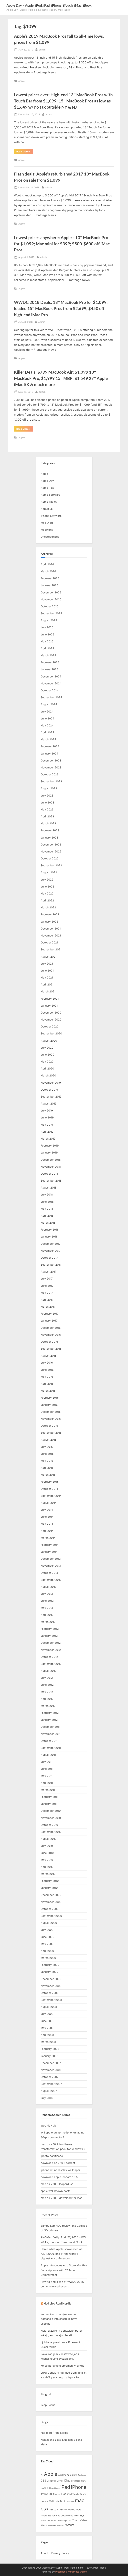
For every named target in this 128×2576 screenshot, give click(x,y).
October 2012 (49, 1656)
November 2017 (51, 1250)
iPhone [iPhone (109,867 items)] (78, 2487)
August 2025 (49, 620)
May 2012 (47, 1691)
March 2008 (48, 2041)
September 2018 (51, 1180)
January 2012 (49, 1719)
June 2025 (47, 634)
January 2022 (49, 921)
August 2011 (48, 1754)
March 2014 (48, 1537)
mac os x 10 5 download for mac (61, 2198)
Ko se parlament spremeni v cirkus (62, 2365)
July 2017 (47, 1278)
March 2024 (48, 739)
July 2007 (47, 2098)
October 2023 (49, 774)
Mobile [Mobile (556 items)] (71, 2509)
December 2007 (51, 2063)
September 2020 (51, 1033)
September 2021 (51, 949)
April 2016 (47, 1383)
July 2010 (47, 1845)
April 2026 (47, 564)
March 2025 (48, 655)
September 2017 (51, 1264)
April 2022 (47, 900)
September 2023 (51, 781)
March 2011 (48, 1789)
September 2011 (51, 1747)
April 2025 (47, 648)
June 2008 (47, 2021)
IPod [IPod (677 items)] (63, 2493)
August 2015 (48, 1439)
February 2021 (50, 998)
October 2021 (49, 942)
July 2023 (47, 795)
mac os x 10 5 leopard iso (57, 2184)
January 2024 (49, 753)
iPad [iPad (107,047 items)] (65, 2487)
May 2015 (47, 1460)
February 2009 (50, 1964)
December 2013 (51, 1558)
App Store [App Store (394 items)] (72, 2475)
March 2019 (48, 1138)
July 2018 (47, 1194)
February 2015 (50, 1481)
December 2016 (51, 1327)
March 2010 (48, 1873)
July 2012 (47, 1677)
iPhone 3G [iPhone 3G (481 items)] (46, 2494)
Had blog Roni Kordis (57, 2303)
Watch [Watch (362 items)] (44, 2525)
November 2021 (51, 935)
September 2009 (51, 1915)
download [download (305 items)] (75, 2481)
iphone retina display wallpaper (60, 2170)
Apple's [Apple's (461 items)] (62, 2475)
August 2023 (49, 788)
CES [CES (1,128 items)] (43, 2480)
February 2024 (50, 746)
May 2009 (47, 1944)
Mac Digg (47, 522)
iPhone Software (51, 515)
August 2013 (48, 1586)
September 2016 (51, 1348)
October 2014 (49, 1488)
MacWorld (47, 529)
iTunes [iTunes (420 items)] (83, 2494)
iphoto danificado (52, 2156)
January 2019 (49, 1152)
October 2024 (49, 690)
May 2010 (47, 1860)
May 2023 (47, 809)
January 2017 (49, 1320)
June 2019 (47, 1117)
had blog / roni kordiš (54, 2432)
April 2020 (47, 1068)
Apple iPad (47, 487)
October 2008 (49, 1993)
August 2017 (48, 1271)
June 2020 (47, 1054)
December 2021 (51, 928)
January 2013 (49, 1635)
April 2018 (47, 1215)
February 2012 (50, 1712)
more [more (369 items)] (78, 2509)
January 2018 (49, 1236)
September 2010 (51, 1831)
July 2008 (47, 2013)
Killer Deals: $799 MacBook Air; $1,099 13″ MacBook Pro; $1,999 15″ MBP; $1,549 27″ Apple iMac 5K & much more (61, 378)
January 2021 (49, 1005)
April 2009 (47, 1951)
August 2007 (49, 2090)
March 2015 (48, 1474)
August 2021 (48, 956)
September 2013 (51, 1579)
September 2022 (51, 865)
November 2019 (51, 1082)
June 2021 (47, 970)
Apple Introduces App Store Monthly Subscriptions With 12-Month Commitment (64, 2270)
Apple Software (50, 494)
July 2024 (47, 711)
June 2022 (47, 886)
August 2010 (48, 1838)
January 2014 (49, 1551)
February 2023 (50, 830)
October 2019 (49, 1089)
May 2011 (46, 1775)
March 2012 (48, 1705)
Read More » (24, 152)
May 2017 (47, 1292)
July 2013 (47, 1593)
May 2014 (47, 1523)
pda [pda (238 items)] (49, 2516)
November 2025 (51, 599)
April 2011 (47, 1782)
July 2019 (47, 1110)
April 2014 (47, 1530)
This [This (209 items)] (70, 2520)
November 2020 (51, 1019)
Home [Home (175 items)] (57, 2488)
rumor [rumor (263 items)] (76, 2516)
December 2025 (51, 592)
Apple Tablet (49, 501)
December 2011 (50, 1726)
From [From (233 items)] (83, 2481)
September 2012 (51, 1663)
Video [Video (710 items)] (83, 2520)
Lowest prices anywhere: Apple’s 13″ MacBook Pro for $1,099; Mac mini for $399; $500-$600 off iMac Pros (62, 243)
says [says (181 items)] (82, 2516)
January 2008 (49, 2056)
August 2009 (49, 1922)
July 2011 (46, 1761)
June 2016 (47, 1369)
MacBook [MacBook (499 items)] (61, 2501)
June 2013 (47, 1600)
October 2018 (49, 1173)
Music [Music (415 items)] (44, 2515)
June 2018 (47, 1201)
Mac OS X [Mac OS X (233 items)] (54, 2510)
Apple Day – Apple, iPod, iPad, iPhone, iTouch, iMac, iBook (49, 5)
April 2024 (47, 732)
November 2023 (51, 767)
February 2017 (49, 1313)
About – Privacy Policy (55, 2553)
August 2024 (49, 704)
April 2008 (47, 2035)
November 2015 (51, 1418)
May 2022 (47, 893)
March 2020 (48, 1075)
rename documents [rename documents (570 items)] (62, 2515)
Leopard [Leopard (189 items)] (44, 2501)
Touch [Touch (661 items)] (75, 2520)
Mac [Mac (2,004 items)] (52, 2501)
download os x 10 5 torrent (58, 2163)
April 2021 (47, 984)
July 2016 (47, 1362)
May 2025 (47, 641)
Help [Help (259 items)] (51, 2488)
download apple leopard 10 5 (59, 2177)
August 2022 (49, 872)
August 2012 (48, 1670)
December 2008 (51, 1979)
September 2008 (51, 1999)
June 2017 (47, 1285)
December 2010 (51, 1810)
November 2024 (51, 683)
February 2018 (50, 1229)
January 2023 (49, 837)
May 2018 (47, 1208)
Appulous (46, 508)
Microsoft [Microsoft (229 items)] (63, 2510)
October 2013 (49, 1572)
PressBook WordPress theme (71, 2571)
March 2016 (48, 1390)
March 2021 (48, 991)
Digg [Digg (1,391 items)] (67, 2480)
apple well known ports (55, 2191)
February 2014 (50, 1544)
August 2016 (48, 1355)
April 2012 (47, 1698)
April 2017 (47, 1299)
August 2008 (49, 2006)
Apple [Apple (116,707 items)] (50, 2474)
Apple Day (47, 480)
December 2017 (50, 1243)
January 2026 (49, 585)
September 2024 (51, 697)
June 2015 (47, 1453)
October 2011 (49, 1740)
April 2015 (47, 1467)
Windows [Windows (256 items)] (52, 2525)
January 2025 (49, 669)
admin (42, 49)
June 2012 (47, 1684)
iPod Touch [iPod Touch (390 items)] (73, 2494)
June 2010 (47, 1853)
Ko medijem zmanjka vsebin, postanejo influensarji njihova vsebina (59, 2318)
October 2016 (49, 1341)
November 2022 (51, 851)
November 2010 (51, 1818)
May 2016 (47, 1376)
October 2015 (49, 1425)
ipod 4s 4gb (48, 2125)
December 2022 (51, 844)
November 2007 (51, 2070)
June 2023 (47, 802)
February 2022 (50, 914)
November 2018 (51, 1166)
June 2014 (47, 1516)
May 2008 (47, 2028)
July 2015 (47, 1446)
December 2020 (51, 1012)
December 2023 (51, 760)
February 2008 (50, 2048)
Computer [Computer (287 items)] (51, 2481)
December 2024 (51, 676)
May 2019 (47, 1124)
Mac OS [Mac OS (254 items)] (70, 2501)
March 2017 (48, 1306)
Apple (21, 81)
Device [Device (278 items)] (60, 2481)
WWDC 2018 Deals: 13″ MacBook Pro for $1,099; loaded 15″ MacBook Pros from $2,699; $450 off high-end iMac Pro (61, 308)
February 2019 (50, 1145)
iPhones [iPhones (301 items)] (56, 2494)
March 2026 (48, 571)
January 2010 (49, 1887)
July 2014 (47, 1509)
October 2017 (49, 1257)
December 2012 (51, 1642)
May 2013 (47, 1607)
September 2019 (51, 1096)
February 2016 (50, 1397)
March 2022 (48, 907)
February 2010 (50, 1880)
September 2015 (51, 1432)
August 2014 (48, 1502)
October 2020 (49, 1026)
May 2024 (47, 725)
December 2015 (51, 1411)
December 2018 (51, 1159)
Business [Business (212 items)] (82, 2475)
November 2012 (51, 1649)
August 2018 (48, 1187)
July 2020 (47, 1047)
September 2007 (51, 2084)
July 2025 (47, 627)
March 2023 (48, 823)
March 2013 (48, 1621)
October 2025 (49, 606)
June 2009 (47, 1937)
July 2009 (47, 1929)
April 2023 (47, 816)
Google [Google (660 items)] (44, 2488)
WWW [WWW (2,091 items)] (69, 2525)
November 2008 (51, 1986)
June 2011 (47, 1768)
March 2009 (48, 1957)
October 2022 (49, 858)
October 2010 (49, 1824)
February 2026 (50, 578)
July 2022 (47, 879)
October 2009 (49, 1908)
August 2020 (49, 1040)
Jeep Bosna (48, 2405)
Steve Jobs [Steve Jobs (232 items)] (45, 2520)
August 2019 (48, 1103)
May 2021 (47, 977)
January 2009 (49, 1971)
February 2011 (49, 1796)
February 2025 (50, 662)
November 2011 (50, 1733)
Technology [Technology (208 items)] (62, 2520)
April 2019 (47, 1131)
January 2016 (49, 1404)
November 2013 (51, 1565)
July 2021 (47, 963)
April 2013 (47, 1614)
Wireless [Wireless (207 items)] (60, 2525)
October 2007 (49, 2077)
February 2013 (50, 1628)
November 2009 (51, 1902)
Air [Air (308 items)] (42, 2475)
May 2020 (47, 1061)
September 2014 (51, 1495)
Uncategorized (50, 536)
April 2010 (47, 1866)
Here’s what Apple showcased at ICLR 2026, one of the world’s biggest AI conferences (61, 2253)
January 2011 (49, 1803)
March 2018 (48, 1222)
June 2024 (47, 718)
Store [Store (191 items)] (53, 2520)
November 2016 (51, 1334)
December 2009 (51, 1895)
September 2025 (51, 613)
